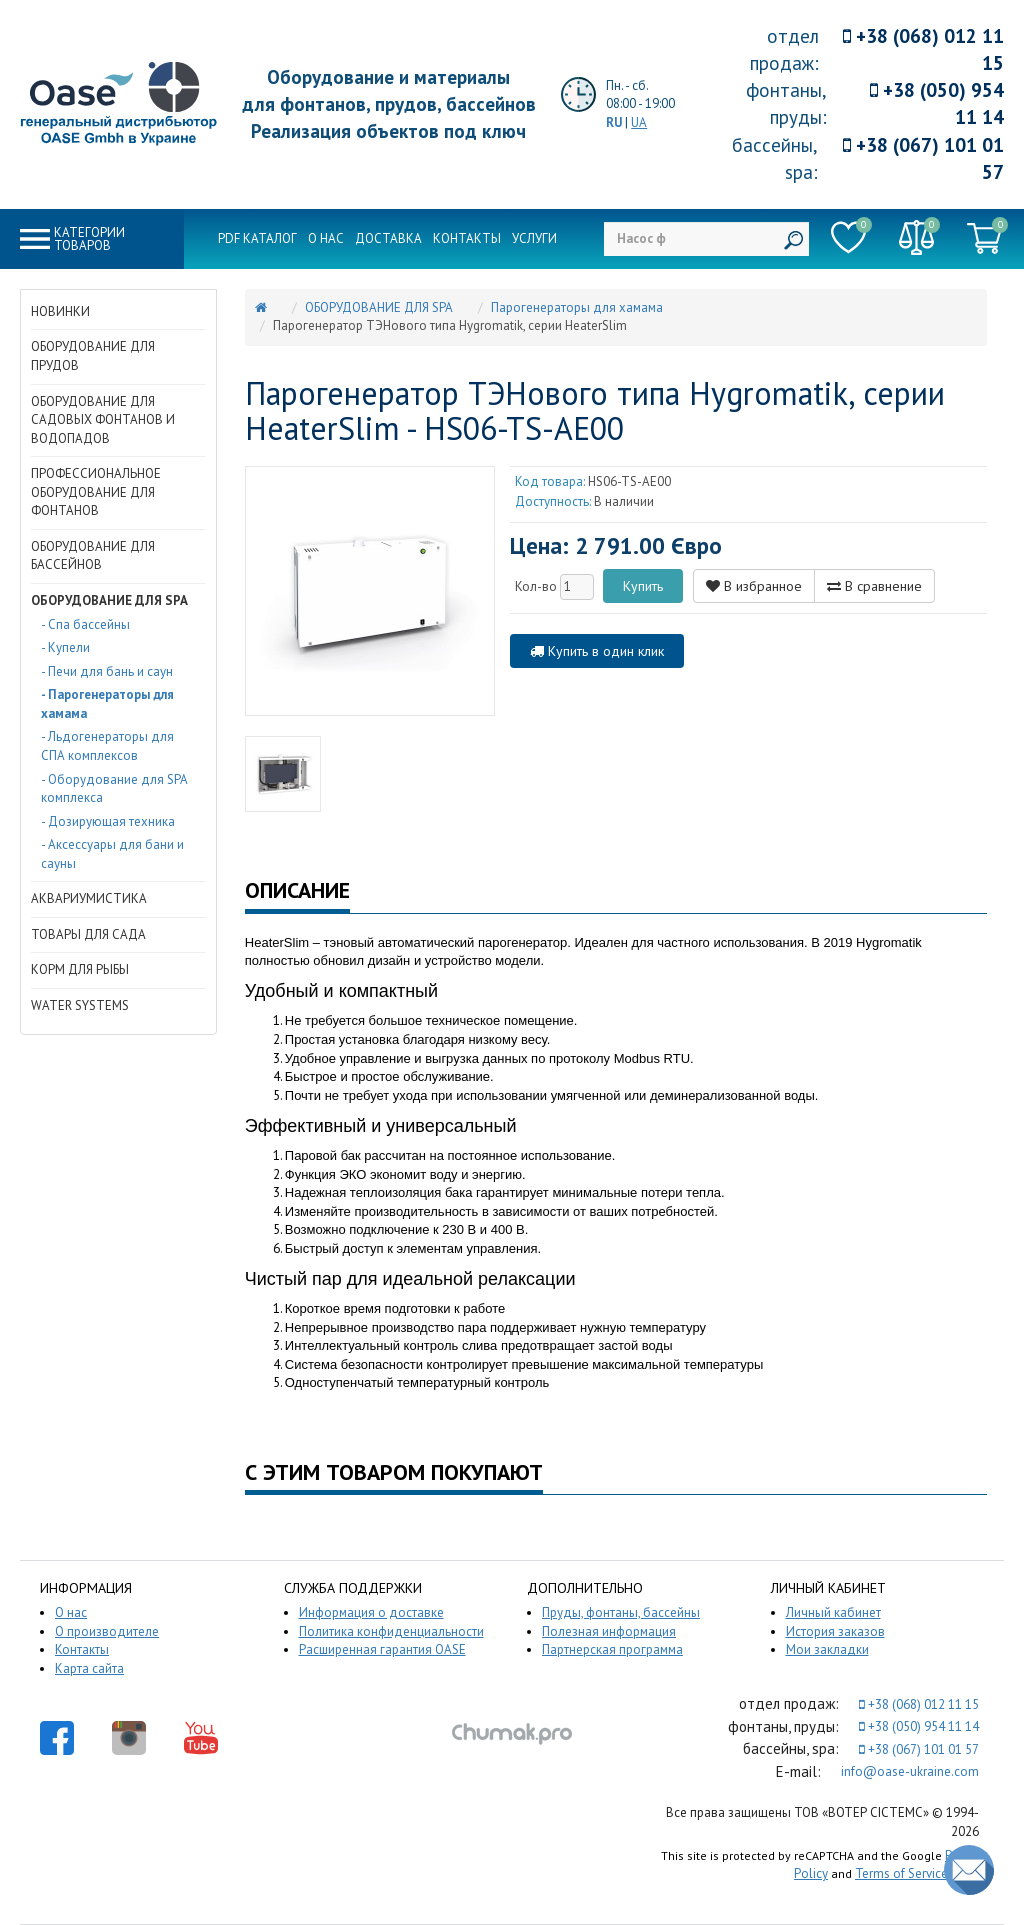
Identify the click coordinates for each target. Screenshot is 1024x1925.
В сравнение (874, 586)
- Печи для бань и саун (107, 671)
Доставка (388, 238)
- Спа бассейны (85, 624)
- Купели (65, 647)
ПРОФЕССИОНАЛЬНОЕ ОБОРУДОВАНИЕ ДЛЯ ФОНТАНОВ (96, 492)
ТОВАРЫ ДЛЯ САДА (88, 934)
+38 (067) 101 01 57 (923, 158)
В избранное (754, 586)
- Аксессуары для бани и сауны (112, 854)
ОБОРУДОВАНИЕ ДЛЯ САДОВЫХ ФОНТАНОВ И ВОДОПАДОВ (103, 420)
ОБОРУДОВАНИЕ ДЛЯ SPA (109, 600)
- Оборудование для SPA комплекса (114, 789)
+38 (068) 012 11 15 (923, 49)
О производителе (107, 1631)
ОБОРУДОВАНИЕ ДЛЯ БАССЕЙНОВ (93, 556)
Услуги (534, 238)
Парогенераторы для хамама (577, 307)
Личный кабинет (833, 1612)
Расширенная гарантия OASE (382, 1649)
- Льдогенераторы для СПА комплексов (107, 746)
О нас (326, 238)
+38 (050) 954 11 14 (937, 103)
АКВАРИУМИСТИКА (89, 898)
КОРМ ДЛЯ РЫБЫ (80, 969)
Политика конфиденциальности (391, 1631)
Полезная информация (609, 1631)
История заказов (835, 1631)
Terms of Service (901, 1873)
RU (614, 122)
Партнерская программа (612, 1649)
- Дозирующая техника (108, 821)
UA (639, 122)
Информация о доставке (371, 1612)
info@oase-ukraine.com (910, 1771)
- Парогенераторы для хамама (107, 704)
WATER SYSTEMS (80, 1005)
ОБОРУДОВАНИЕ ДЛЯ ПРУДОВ (93, 356)
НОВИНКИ (60, 311)
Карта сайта (89, 1668)
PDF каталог (257, 238)
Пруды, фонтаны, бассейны (621, 1612)
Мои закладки (827, 1649)
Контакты (467, 238)
